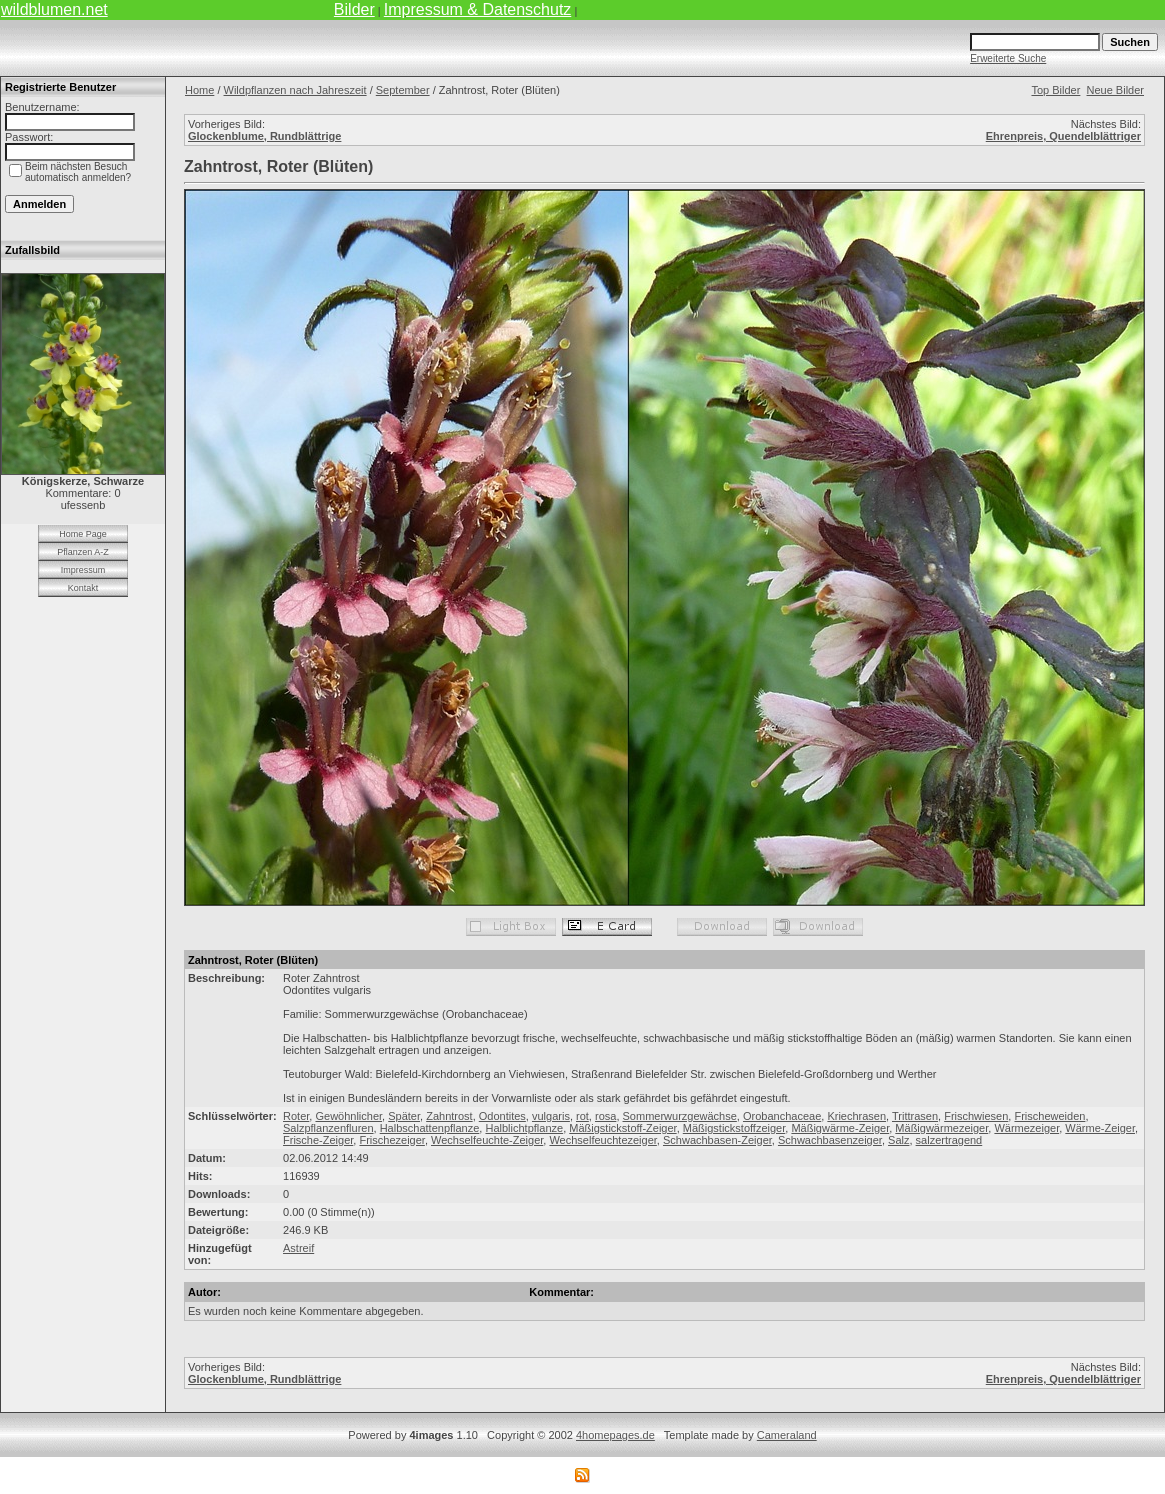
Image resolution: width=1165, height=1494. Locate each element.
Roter (296, 1116)
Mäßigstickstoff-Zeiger (622, 1128)
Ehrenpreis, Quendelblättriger (1063, 136)
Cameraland (787, 1435)
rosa (605, 1116)
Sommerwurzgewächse (680, 1116)
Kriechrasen (856, 1116)
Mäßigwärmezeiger (941, 1128)
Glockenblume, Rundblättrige (264, 136)
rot (582, 1116)
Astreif (298, 1248)
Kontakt (83, 588)
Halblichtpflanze (524, 1128)
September (403, 90)
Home (199, 90)
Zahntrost (449, 1116)
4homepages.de (615, 1435)
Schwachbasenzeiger (830, 1140)
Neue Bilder (1115, 90)
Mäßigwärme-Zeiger (840, 1128)
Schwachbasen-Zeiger (717, 1140)
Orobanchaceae (782, 1116)
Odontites (502, 1116)
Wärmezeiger (1026, 1128)
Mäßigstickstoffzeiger (734, 1128)
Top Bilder (1055, 90)
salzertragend (949, 1140)
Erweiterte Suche (1008, 58)
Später (404, 1116)
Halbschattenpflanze (430, 1128)
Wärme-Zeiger (1100, 1128)
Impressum (83, 570)
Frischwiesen (976, 1116)
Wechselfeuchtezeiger (602, 1140)
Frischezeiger (391, 1140)
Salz (898, 1140)
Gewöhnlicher (348, 1116)
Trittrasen (915, 1116)
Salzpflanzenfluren (328, 1128)
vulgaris (551, 1116)
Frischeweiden (1049, 1116)
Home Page (83, 534)
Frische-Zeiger (318, 1140)
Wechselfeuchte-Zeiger (487, 1140)
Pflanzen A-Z (83, 552)
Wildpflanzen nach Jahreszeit (295, 90)
